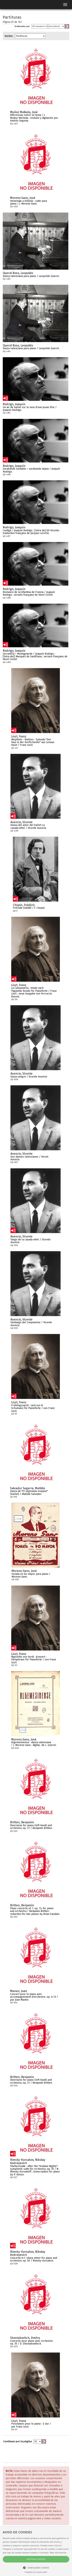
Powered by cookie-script (36, 2572)
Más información (58, 2552)
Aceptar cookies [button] (36, 2559)
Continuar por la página (17, 2441)
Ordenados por (22, 26)
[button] (36, 2567)
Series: (9, 36)
